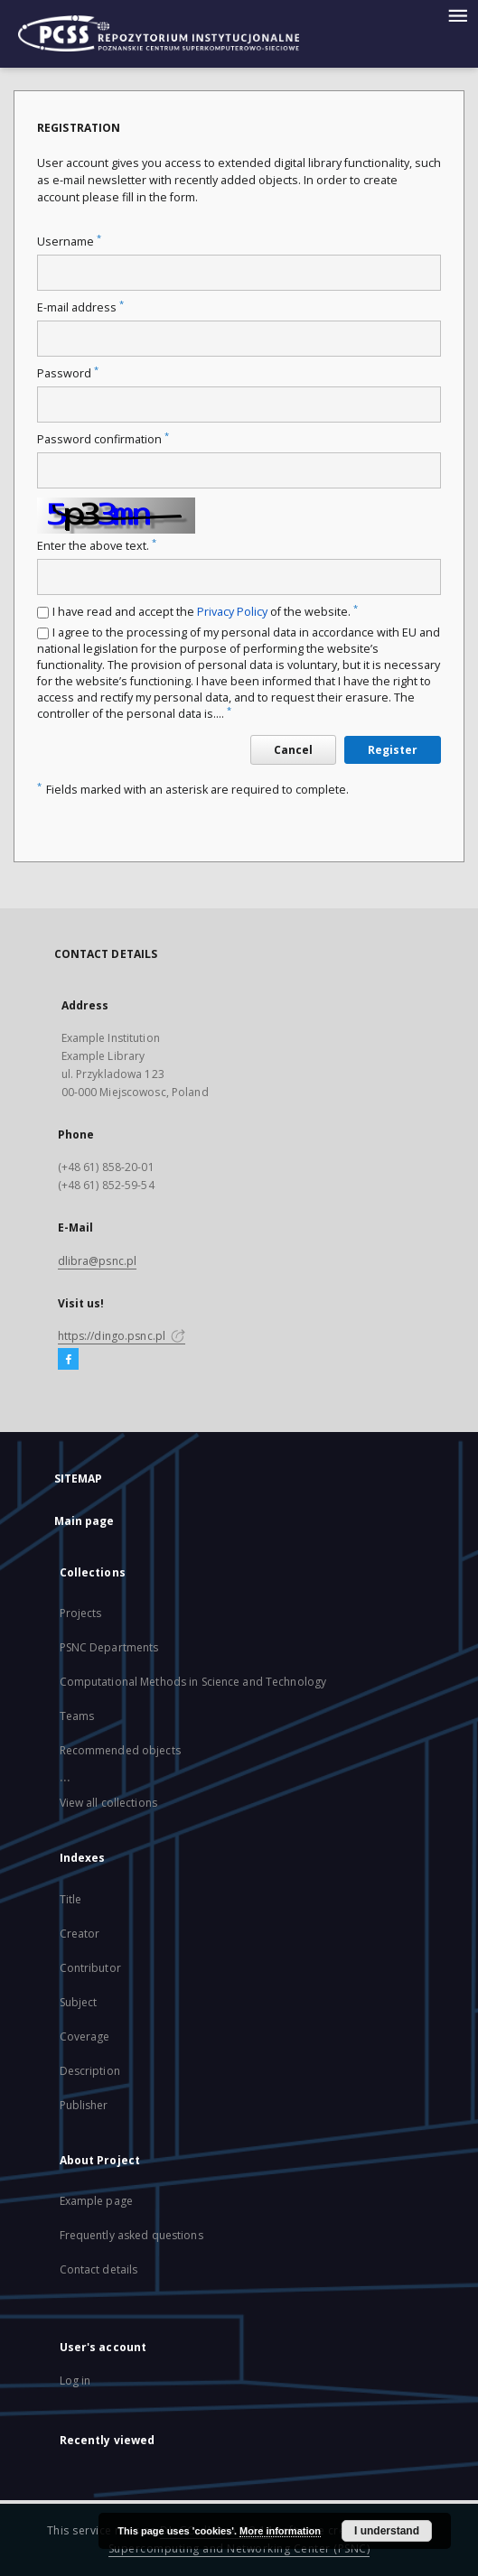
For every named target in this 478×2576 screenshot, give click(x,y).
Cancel (293, 750)
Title (71, 1899)
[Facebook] (68, 1360)
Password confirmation (103, 439)
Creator (80, 1933)
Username (69, 241)
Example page (96, 2201)
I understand (386, 2531)
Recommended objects (120, 1750)
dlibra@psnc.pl (97, 1261)
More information (280, 2530)
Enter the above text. (96, 545)
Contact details (99, 2269)
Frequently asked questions (131, 2235)
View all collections (108, 1802)
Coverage (85, 2036)
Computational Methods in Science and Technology (193, 1681)
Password (67, 373)
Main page (84, 1521)
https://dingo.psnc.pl (122, 1336)
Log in (75, 2380)
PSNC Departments (109, 1647)
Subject (79, 2002)
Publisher (84, 2105)
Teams (77, 1716)
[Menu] (457, 14)
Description (90, 2070)
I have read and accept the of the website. (205, 611)
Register (392, 750)
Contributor (90, 1968)
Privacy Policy (232, 611)
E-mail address (80, 307)
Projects (81, 1613)
